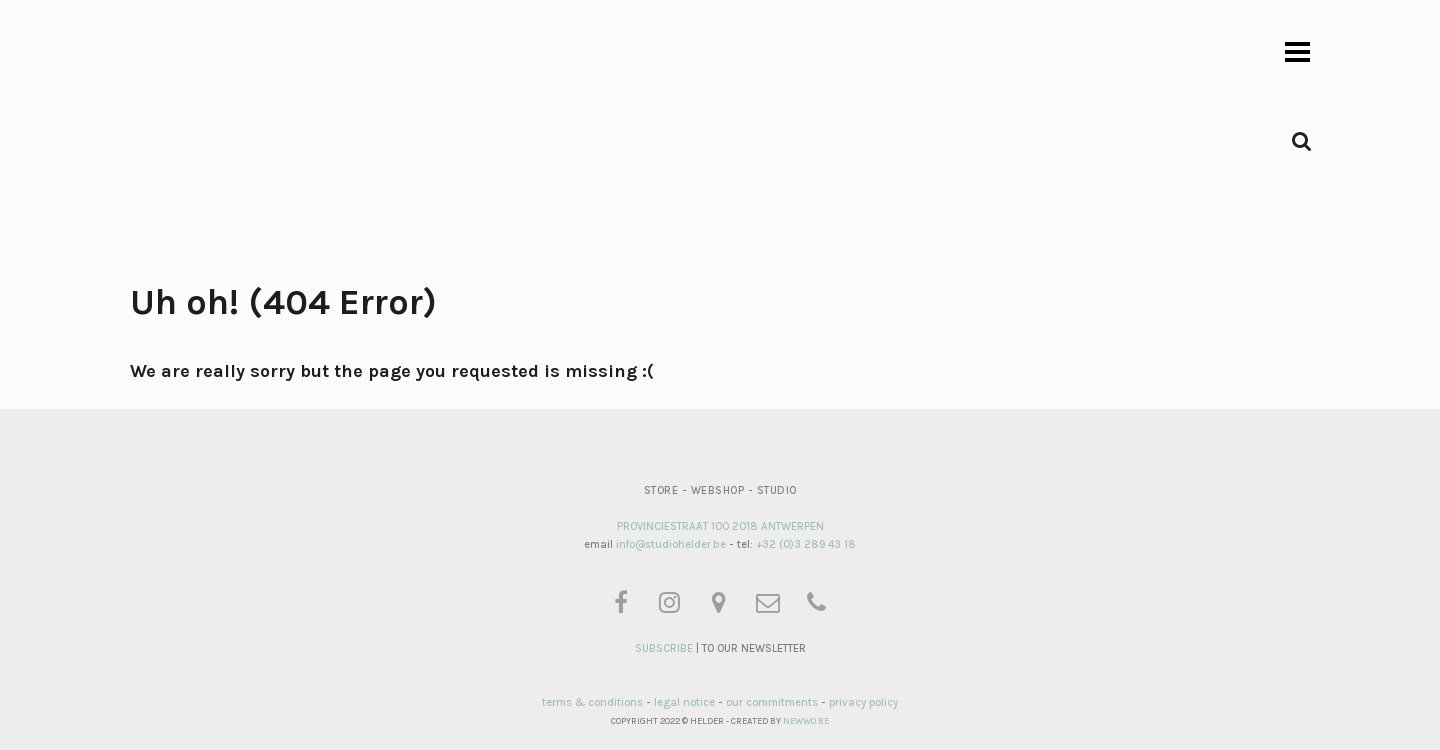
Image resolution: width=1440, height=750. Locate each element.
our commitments (772, 702)
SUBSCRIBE (664, 648)
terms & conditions (592, 702)
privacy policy (863, 702)
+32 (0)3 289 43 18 (806, 544)
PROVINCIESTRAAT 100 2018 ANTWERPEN (720, 526)
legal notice (684, 702)
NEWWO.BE (806, 721)
